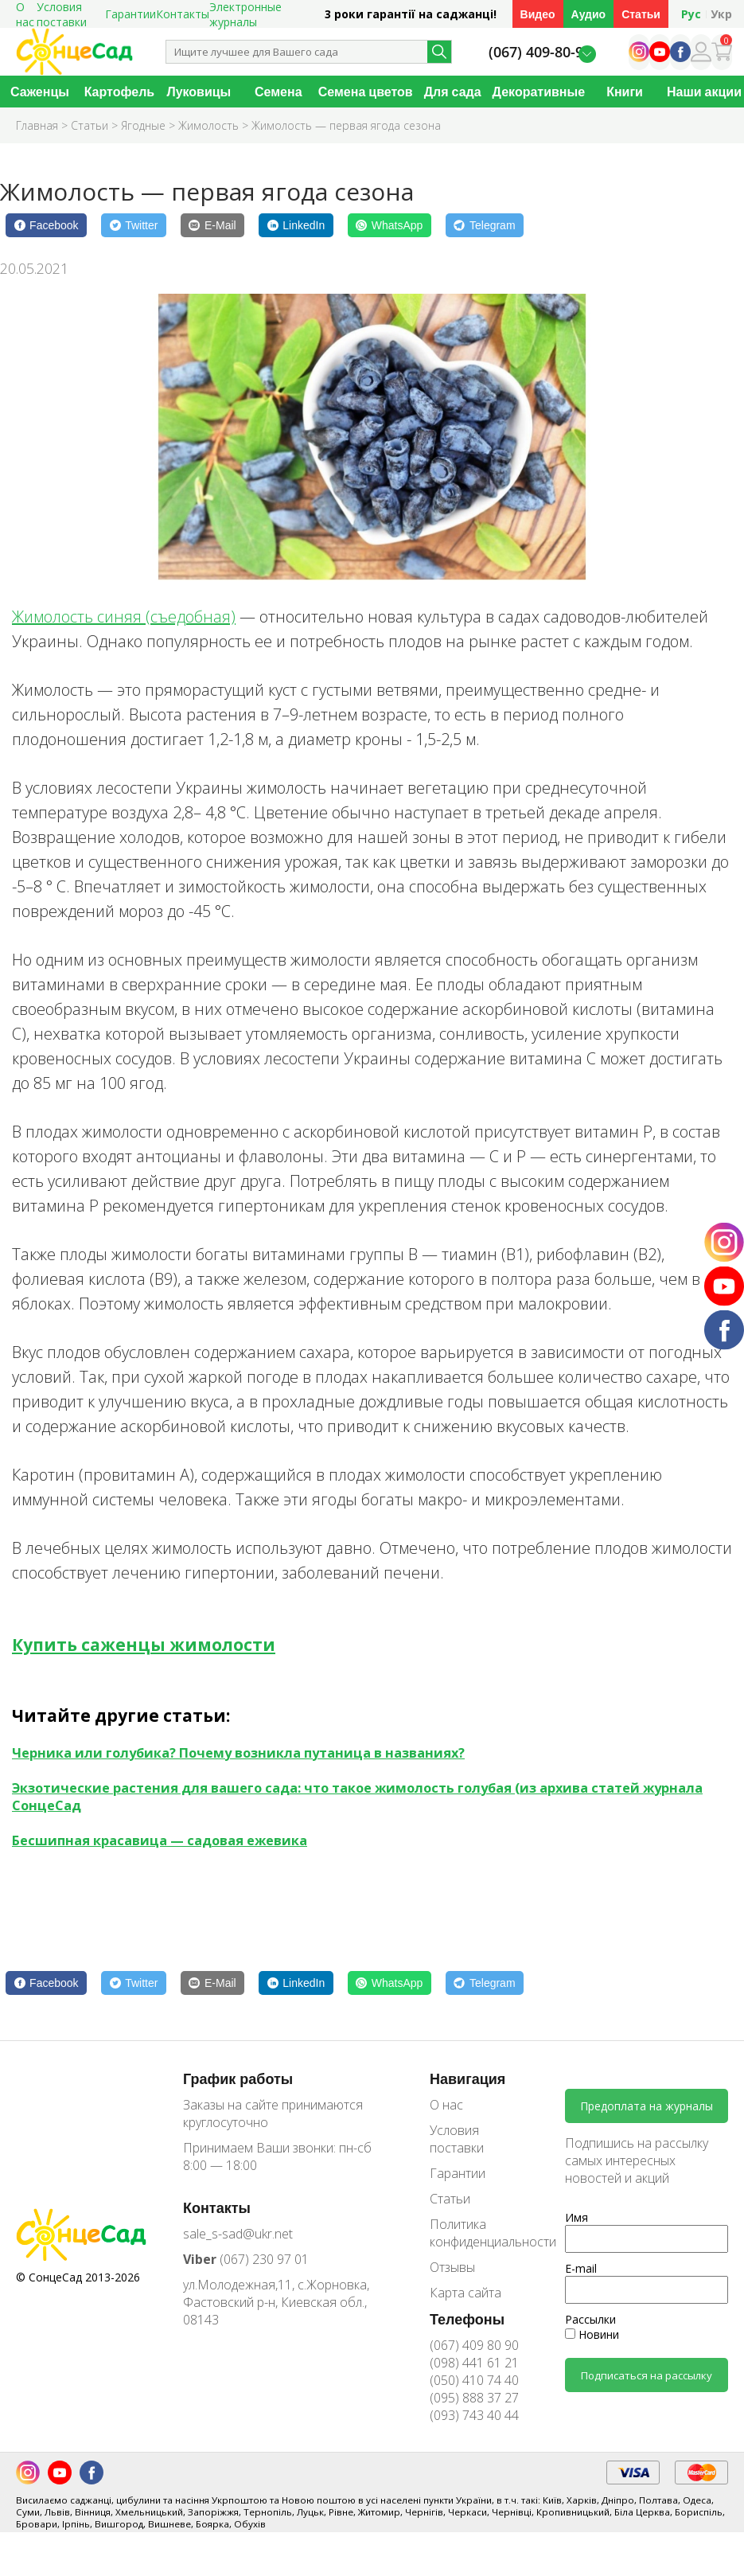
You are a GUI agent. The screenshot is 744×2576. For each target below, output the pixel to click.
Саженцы (39, 91)
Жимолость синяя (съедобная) (124, 616)
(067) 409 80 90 (474, 2345)
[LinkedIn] (296, 225)
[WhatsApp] (389, 225)
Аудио (588, 13)
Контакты (182, 13)
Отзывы (452, 2267)
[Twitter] (133, 225)
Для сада (452, 91)
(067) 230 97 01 (246, 2259)
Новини (592, 2334)
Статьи (640, 13)
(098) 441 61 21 (474, 2362)
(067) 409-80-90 (540, 52)
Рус (691, 13)
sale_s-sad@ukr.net (238, 2233)
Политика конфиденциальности (481, 2232)
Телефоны (467, 2318)
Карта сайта (465, 2292)
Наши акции (704, 91)
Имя (576, 2217)
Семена (278, 91)
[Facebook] (46, 225)
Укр (721, 13)
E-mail (581, 2268)
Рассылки (590, 2319)
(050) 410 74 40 (474, 2380)
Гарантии (130, 13)
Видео (537, 13)
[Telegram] (485, 225)
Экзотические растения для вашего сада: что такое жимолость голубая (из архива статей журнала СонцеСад (357, 1796)
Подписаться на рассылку (646, 2375)
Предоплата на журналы (646, 2105)
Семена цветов (365, 91)
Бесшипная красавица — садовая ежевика (159, 1840)
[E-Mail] (212, 225)
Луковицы (198, 91)
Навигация (467, 2078)
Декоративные (539, 91)
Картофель (119, 91)
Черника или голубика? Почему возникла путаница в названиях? (238, 1753)
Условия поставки (457, 2138)
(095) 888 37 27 (474, 2397)
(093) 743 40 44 (474, 2415)
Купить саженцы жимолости (143, 1644)
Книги (624, 91)
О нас (446, 2104)
